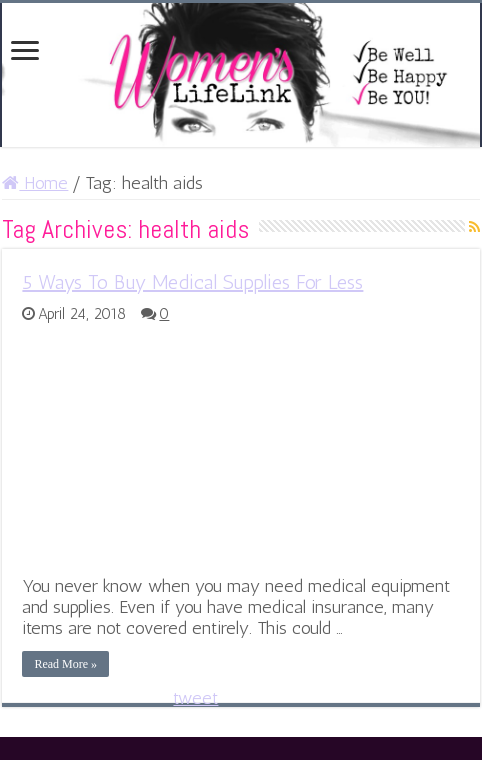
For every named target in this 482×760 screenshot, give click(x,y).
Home (35, 183)
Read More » (65, 664)
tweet (195, 698)
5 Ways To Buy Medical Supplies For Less (192, 282)
